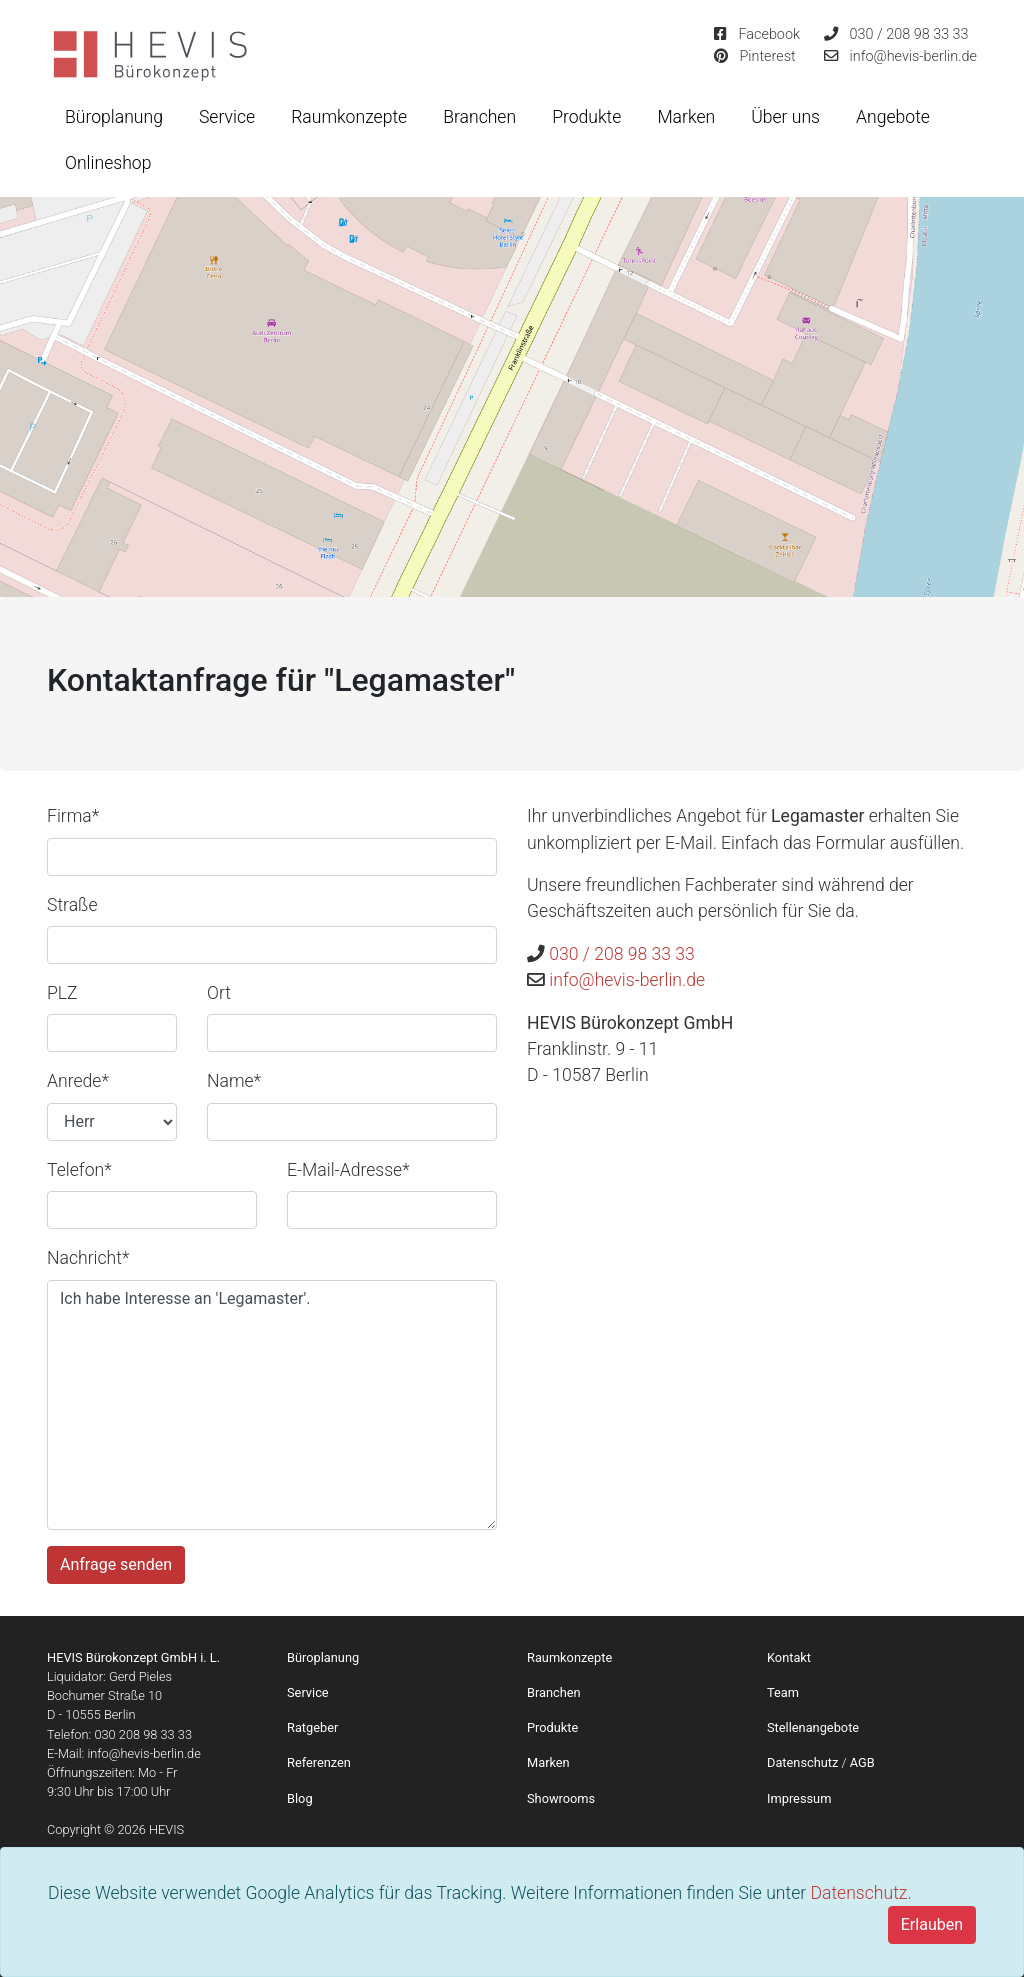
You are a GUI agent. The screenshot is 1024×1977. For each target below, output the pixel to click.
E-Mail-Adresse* (348, 1170)
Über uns (785, 117)
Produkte (586, 117)
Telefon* (79, 1170)
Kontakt (789, 1657)
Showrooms (561, 1798)
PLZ (62, 993)
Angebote (893, 117)
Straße (72, 905)
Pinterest (767, 56)
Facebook (769, 34)
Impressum (799, 1798)
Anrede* (78, 1081)
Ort (219, 993)
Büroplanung (114, 117)
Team (783, 1692)
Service (227, 117)
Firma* (73, 816)
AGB (862, 1762)
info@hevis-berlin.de (913, 56)
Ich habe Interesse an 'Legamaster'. (272, 1405)
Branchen (479, 117)
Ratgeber (312, 1727)
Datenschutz (858, 1893)
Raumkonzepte (349, 117)
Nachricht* (88, 1258)
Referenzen (319, 1762)
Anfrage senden (116, 1564)
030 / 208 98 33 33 (909, 34)
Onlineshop (108, 163)
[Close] (932, 1925)
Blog (300, 1798)
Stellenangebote (813, 1727)
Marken (686, 117)
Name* (234, 1081)
